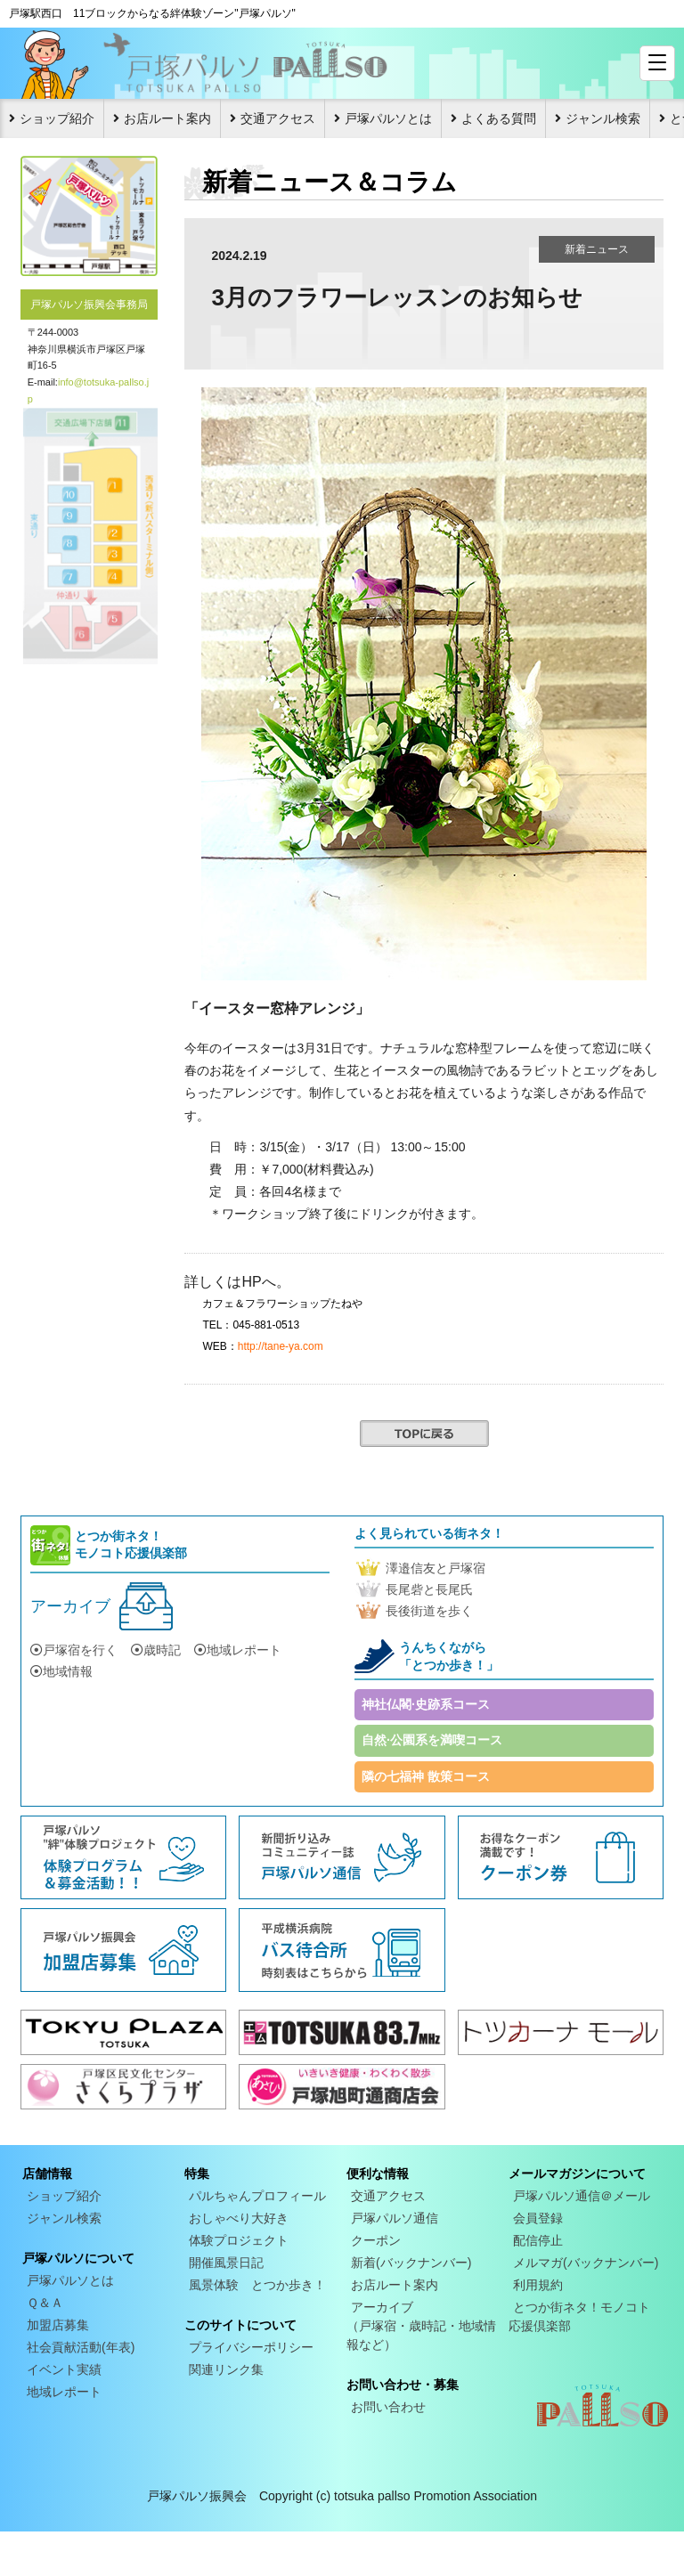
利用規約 (538, 2285)
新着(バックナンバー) (411, 2262)
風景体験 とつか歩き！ (257, 2285)
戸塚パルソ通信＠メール (581, 2196)
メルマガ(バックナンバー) (585, 2262)
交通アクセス (277, 118)
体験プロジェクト (239, 2240)
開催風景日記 (226, 2262)
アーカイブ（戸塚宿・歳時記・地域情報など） (421, 2326)
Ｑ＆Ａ (45, 2303)
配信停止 (538, 2240)
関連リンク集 (226, 2369)
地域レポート (237, 1650)
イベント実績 (64, 2369)
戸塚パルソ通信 (394, 2218)
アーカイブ (70, 1606)
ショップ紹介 (57, 118)
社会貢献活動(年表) (80, 2347)
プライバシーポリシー (251, 2347)
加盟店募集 (58, 2325)
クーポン (376, 2240)
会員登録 (538, 2218)
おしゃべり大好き (239, 2218)
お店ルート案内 (167, 118)
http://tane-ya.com (280, 1346)
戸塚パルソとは (388, 118)
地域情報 (61, 1671)
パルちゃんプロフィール (257, 2196)
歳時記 (156, 1650)
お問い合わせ (388, 2407)
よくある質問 (498, 118)
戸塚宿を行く (74, 1650)
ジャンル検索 (603, 118)
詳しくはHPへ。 (236, 1281)
